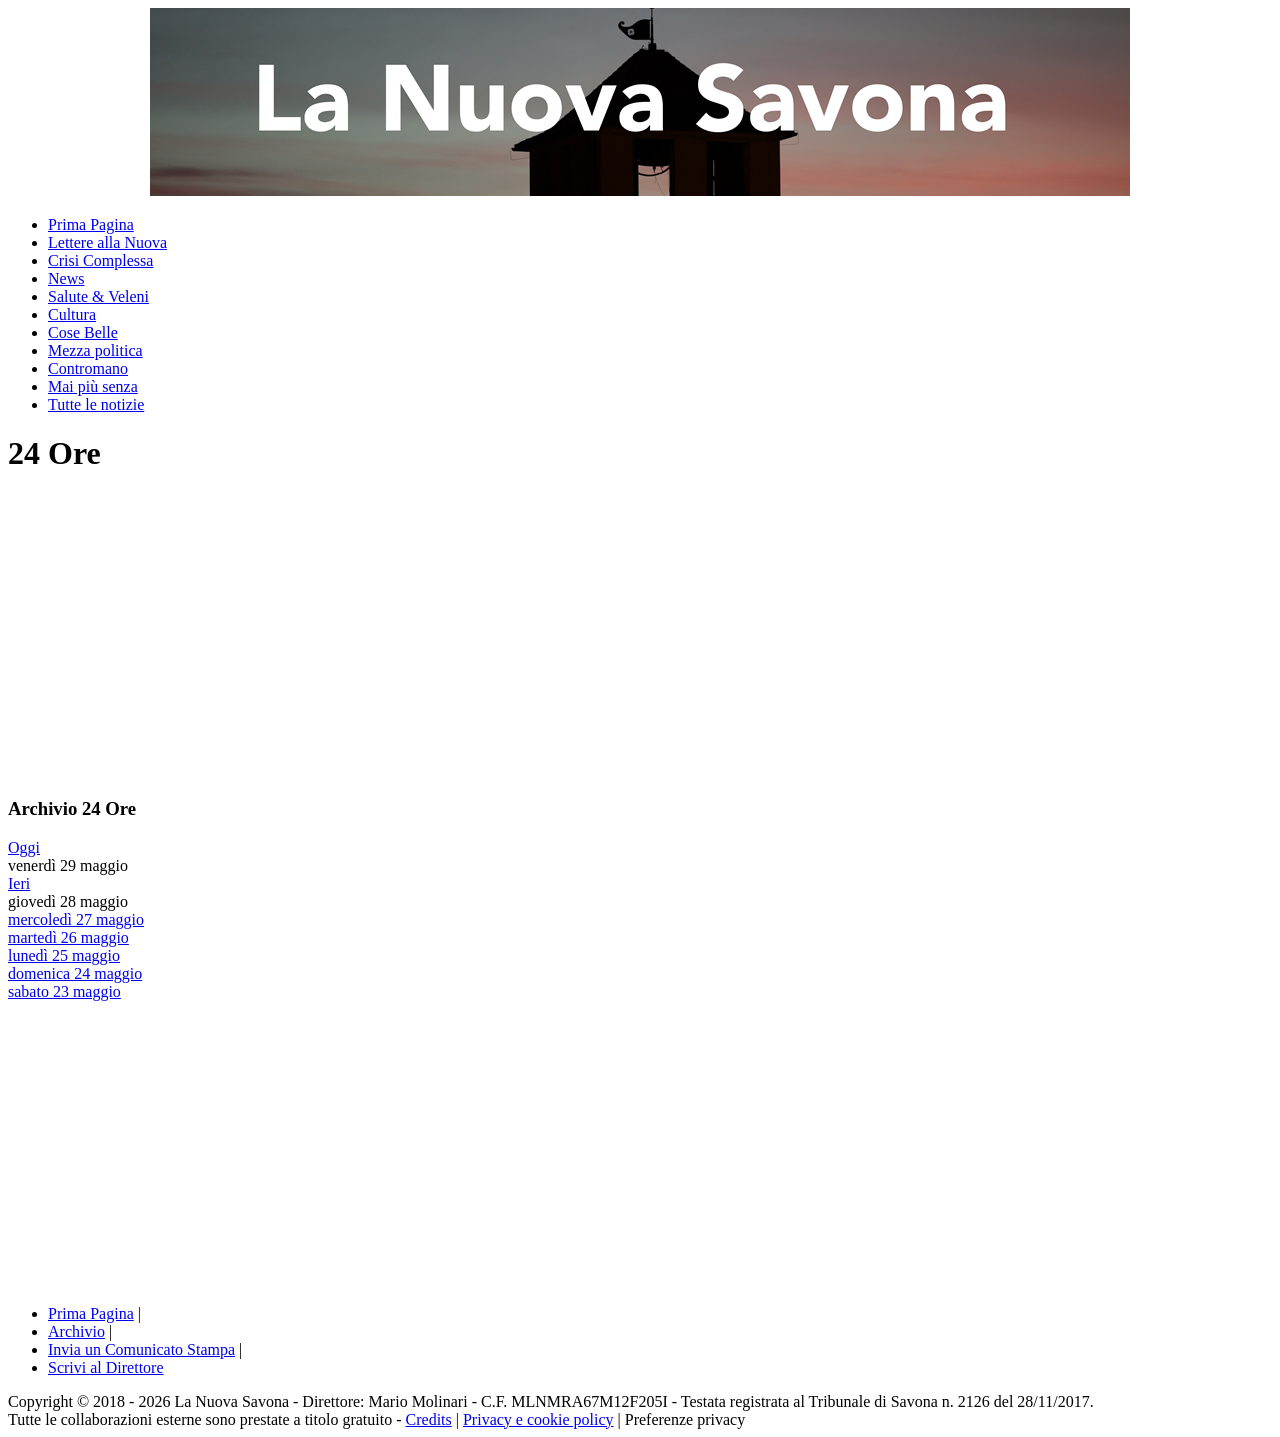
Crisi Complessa (100, 260)
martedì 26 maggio (68, 937)
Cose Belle (83, 332)
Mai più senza (93, 386)
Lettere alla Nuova (107, 242)
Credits (429, 1419)
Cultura (72, 314)
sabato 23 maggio (64, 991)
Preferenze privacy (685, 1419)
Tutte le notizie (96, 404)
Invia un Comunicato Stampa (141, 1349)
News (66, 278)
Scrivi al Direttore (106, 1367)
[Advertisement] (176, 634)
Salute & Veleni (98, 296)
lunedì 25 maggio (64, 955)
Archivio (76, 1331)
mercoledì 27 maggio (76, 919)
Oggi (24, 847)
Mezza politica (95, 350)
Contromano (88, 368)
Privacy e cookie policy (538, 1419)
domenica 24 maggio (75, 973)
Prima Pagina (91, 224)
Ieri (19, 883)
